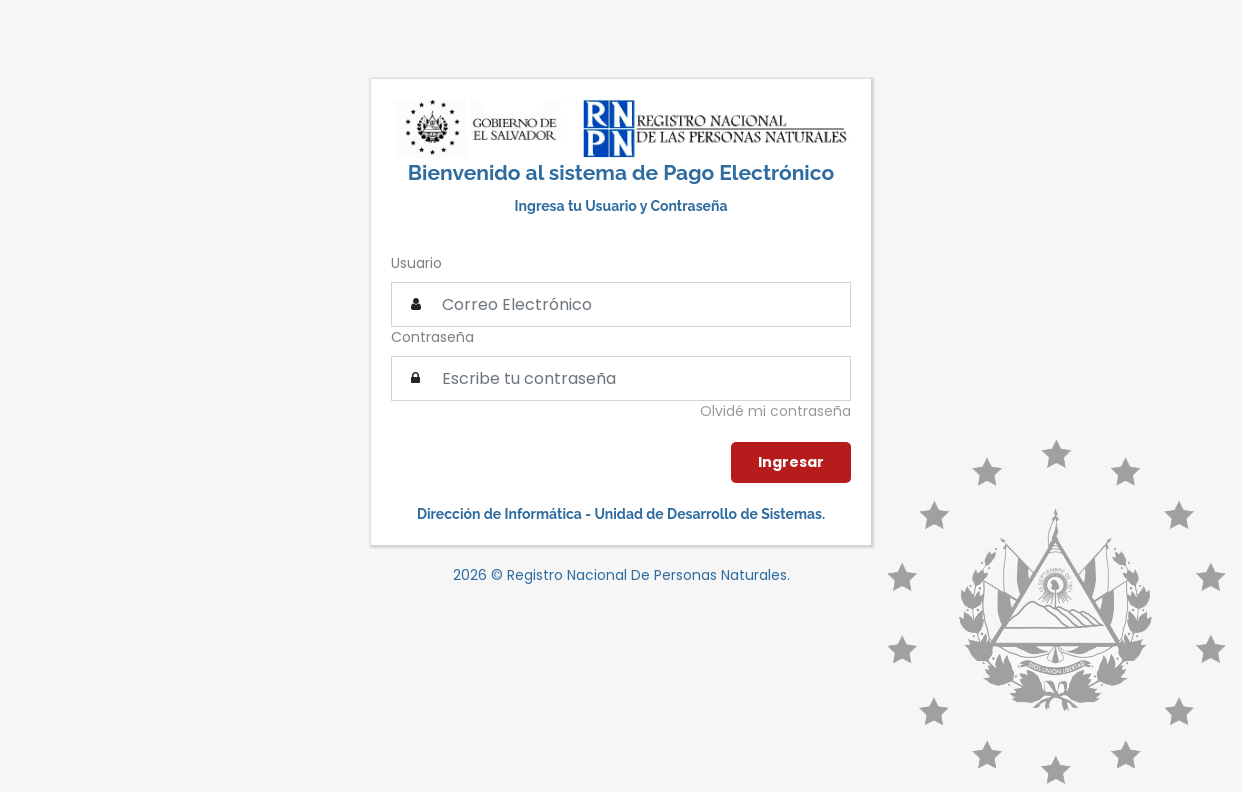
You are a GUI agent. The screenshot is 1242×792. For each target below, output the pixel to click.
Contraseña (432, 337)
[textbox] (621, 378)
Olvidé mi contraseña (775, 411)
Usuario (416, 263)
